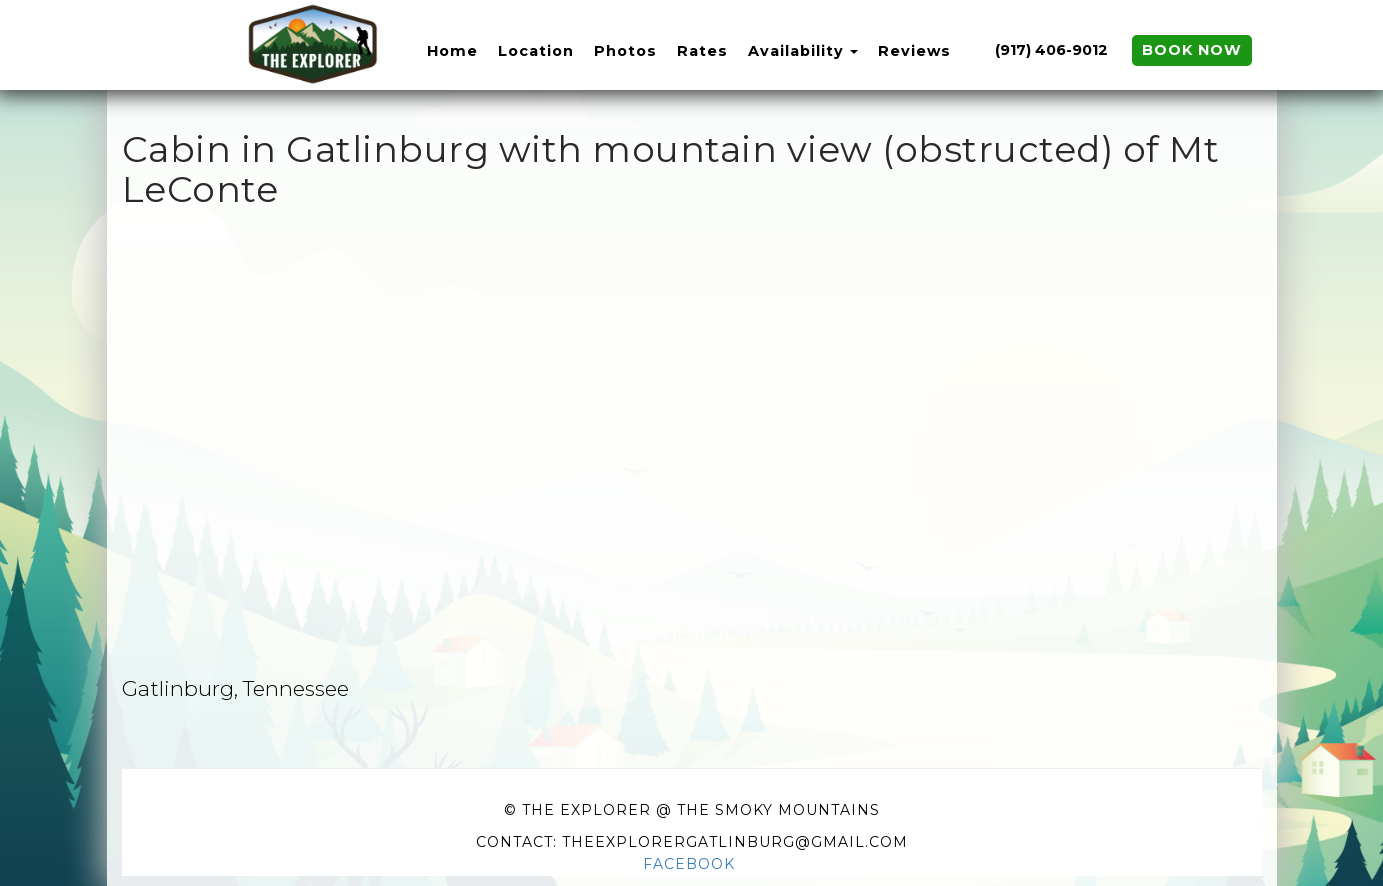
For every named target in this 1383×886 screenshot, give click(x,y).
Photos (625, 51)
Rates (702, 51)
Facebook (689, 864)
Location (536, 51)
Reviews (914, 51)
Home (452, 51)
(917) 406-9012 (1051, 50)
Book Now (1192, 50)
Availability (796, 51)
